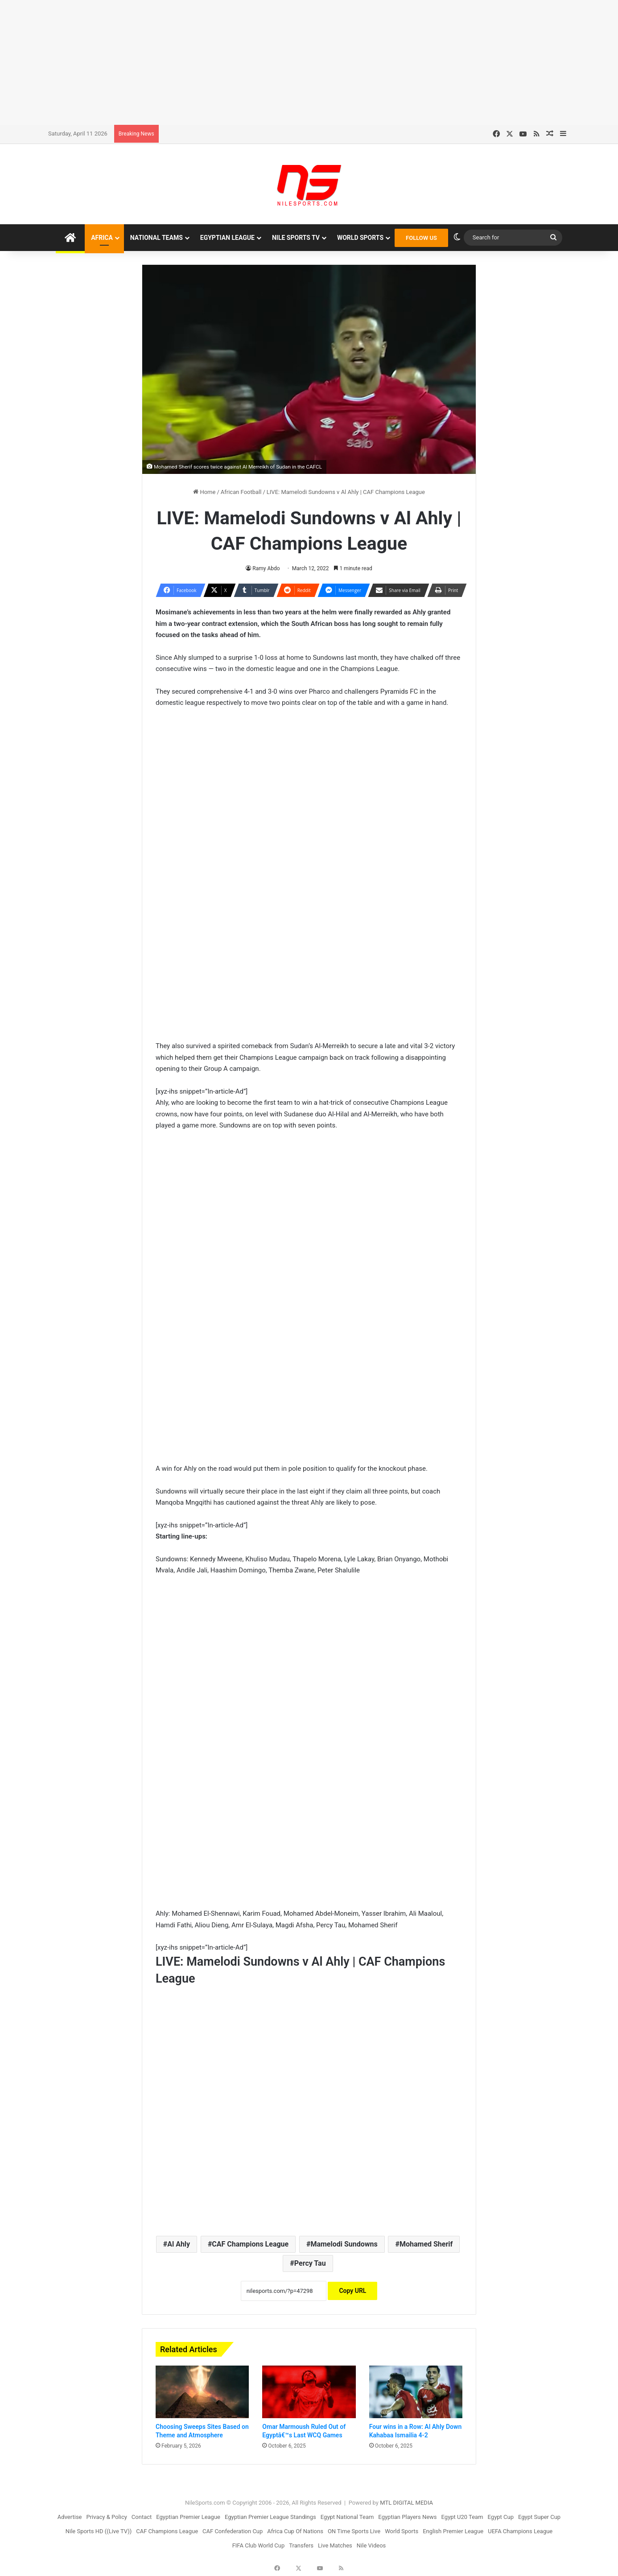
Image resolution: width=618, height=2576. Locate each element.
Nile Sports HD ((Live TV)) (99, 2531)
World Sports (360, 237)
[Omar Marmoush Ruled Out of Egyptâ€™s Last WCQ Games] (308, 2392)
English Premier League (453, 2531)
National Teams (156, 237)
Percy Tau (310, 2263)
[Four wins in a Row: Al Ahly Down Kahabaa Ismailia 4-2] (415, 2392)
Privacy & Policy (107, 2517)
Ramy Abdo (266, 568)
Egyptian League (227, 237)
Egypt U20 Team (462, 2517)
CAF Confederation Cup (232, 2531)
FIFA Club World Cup (258, 2545)
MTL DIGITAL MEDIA (406, 2502)
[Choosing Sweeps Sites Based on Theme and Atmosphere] (202, 2392)
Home (204, 492)
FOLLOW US (421, 238)
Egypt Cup (501, 2517)
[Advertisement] (309, 62)
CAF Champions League (250, 2244)
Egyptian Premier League (188, 2517)
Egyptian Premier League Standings (270, 2517)
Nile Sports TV (296, 237)
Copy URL (352, 2290)
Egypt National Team (347, 2517)
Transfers (301, 2545)
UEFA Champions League (520, 2531)
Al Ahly (178, 2244)
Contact (142, 2517)
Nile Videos (371, 2545)
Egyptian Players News (407, 2517)
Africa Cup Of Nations (295, 2531)
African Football (241, 492)
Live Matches (335, 2545)
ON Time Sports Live (354, 2531)
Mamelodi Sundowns (343, 2244)
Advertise (70, 2517)
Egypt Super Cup (539, 2517)
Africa (102, 237)
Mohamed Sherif (426, 2244)
